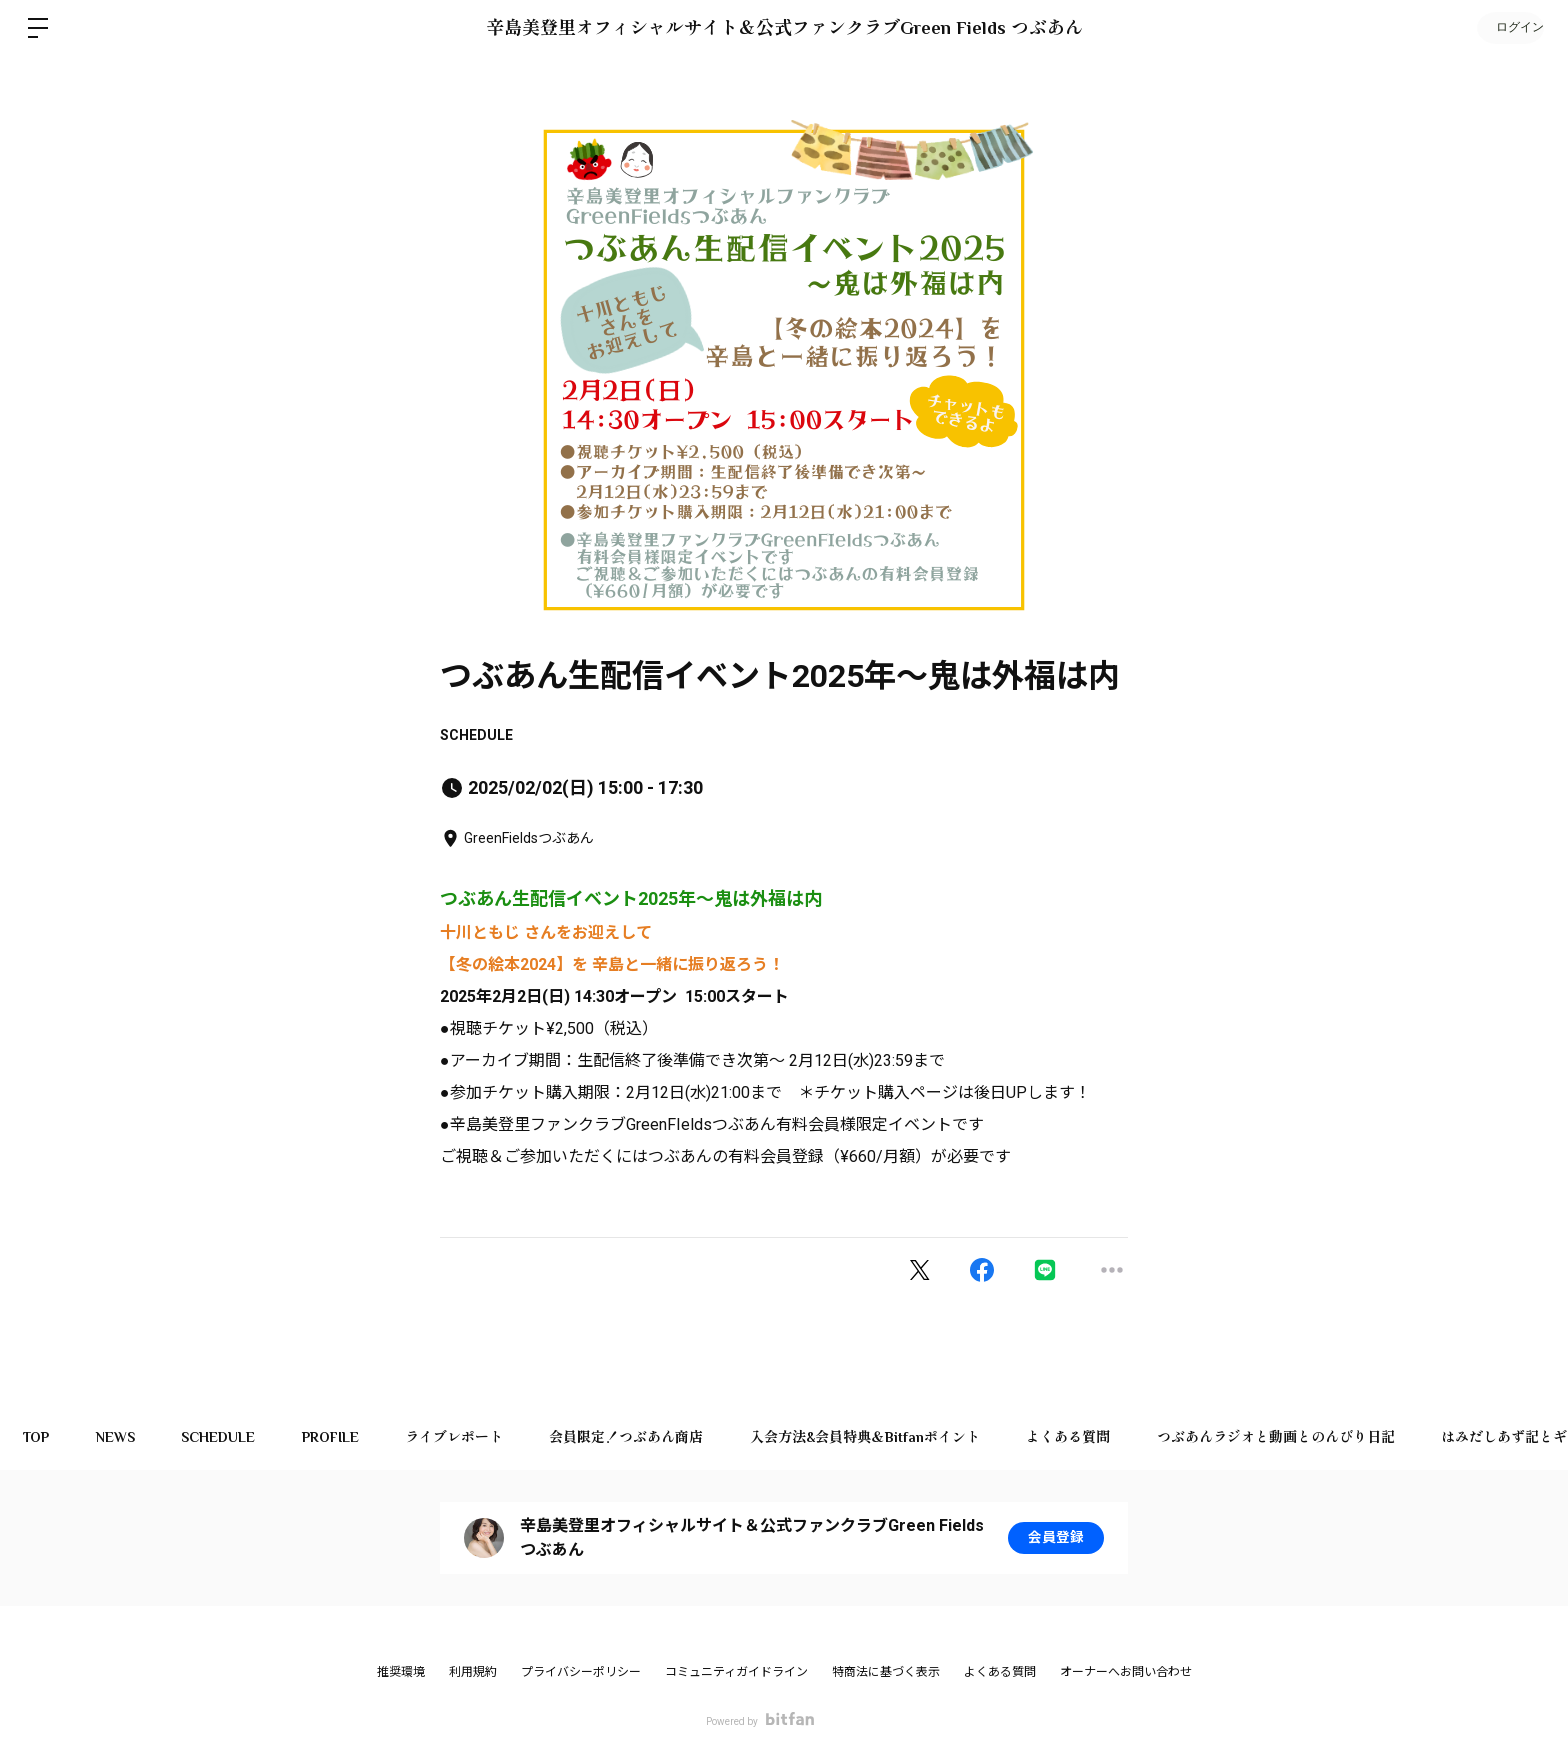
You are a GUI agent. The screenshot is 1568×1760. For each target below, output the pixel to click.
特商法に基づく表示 (886, 1672)
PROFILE (342, 1437)
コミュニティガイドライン (736, 1672)
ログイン (1508, 28)
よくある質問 (1095, 1437)
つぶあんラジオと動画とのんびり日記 (1306, 1437)
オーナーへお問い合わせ (1126, 1672)
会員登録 (1056, 1538)
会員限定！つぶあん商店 (646, 1437)
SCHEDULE (476, 735)
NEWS (120, 1437)
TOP (38, 1437)
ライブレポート (470, 1437)
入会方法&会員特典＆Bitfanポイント (888, 1437)
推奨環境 (401, 1672)
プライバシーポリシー (581, 1672)
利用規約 (473, 1672)
